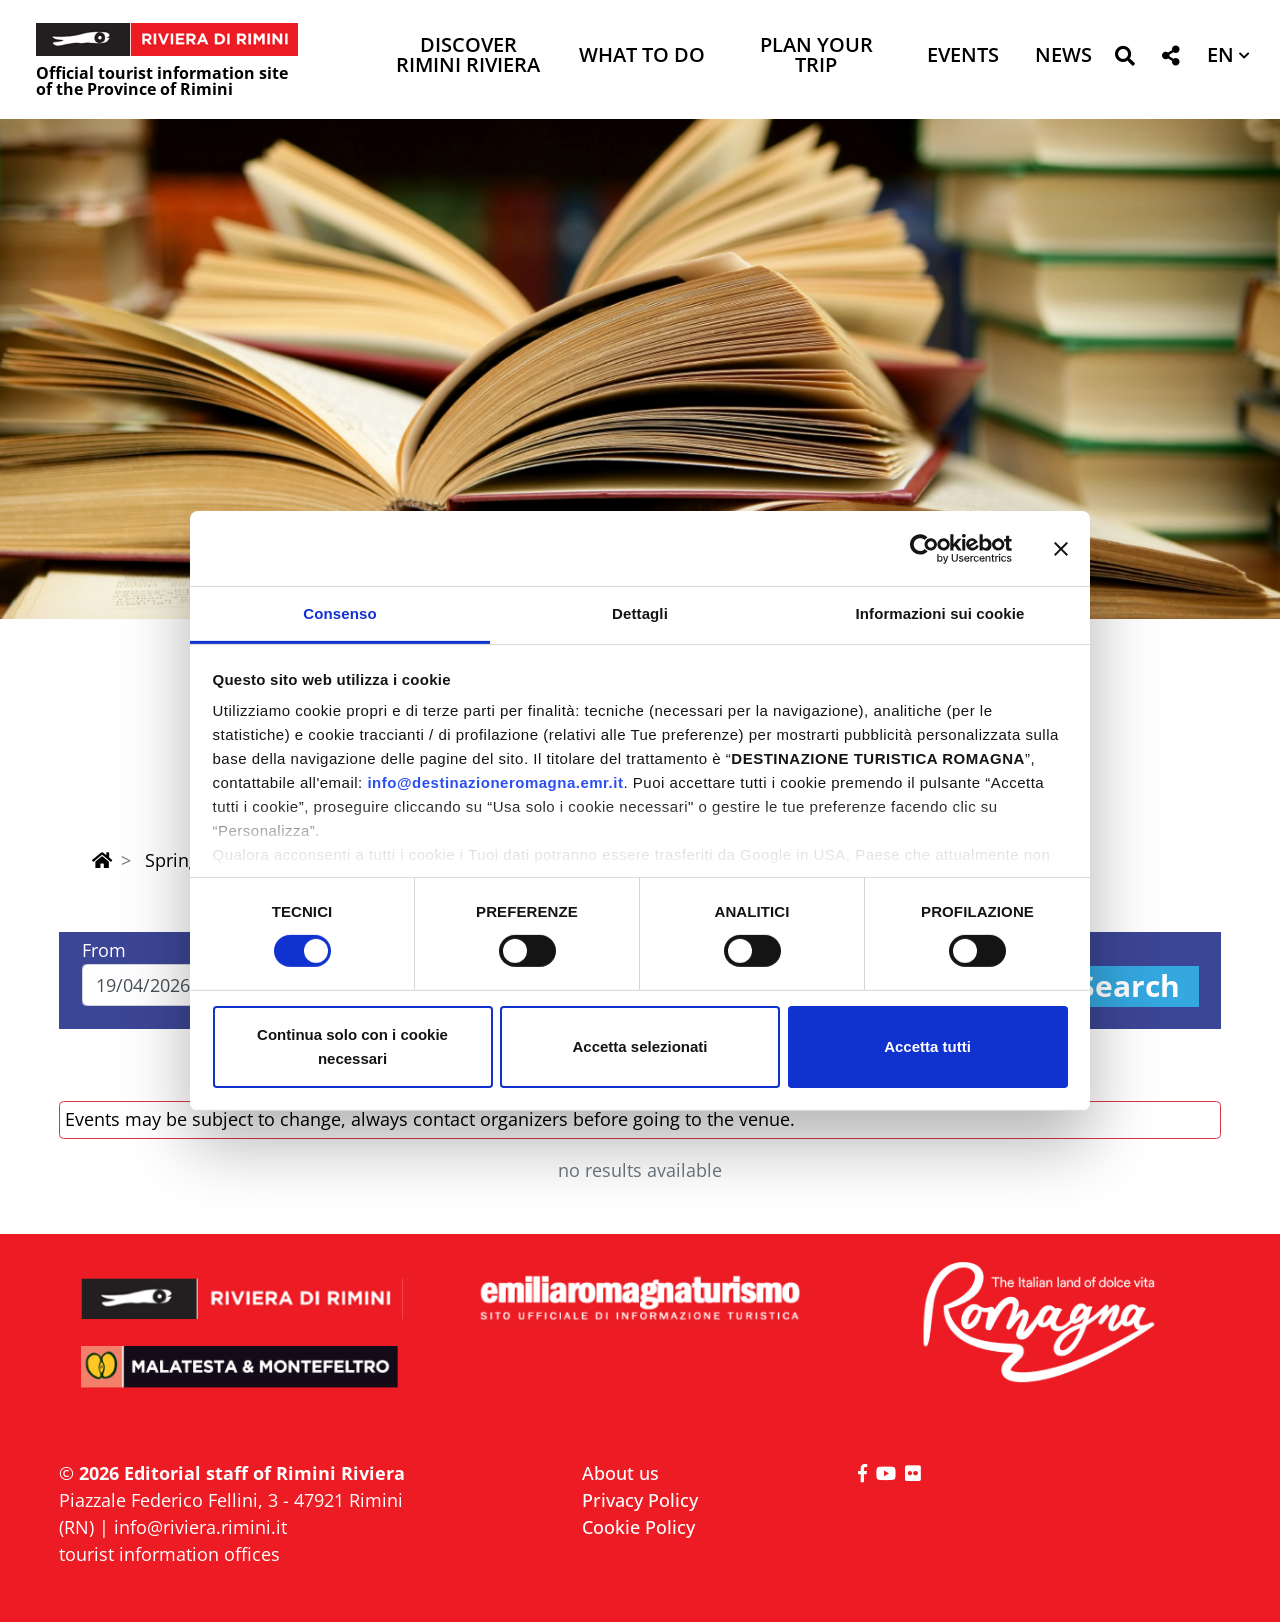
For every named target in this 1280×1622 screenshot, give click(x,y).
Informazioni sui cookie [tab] (940, 613)
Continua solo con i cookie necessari (352, 1046)
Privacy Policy (640, 1500)
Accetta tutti (927, 1046)
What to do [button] (642, 56)
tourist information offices (169, 1554)
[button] (1124, 59)
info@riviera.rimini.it (200, 1527)
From (104, 950)
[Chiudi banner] (1061, 548)
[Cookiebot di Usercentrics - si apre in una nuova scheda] (924, 548)
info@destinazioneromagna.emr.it (495, 782)
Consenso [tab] (339, 613)
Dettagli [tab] (640, 613)
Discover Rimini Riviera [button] (468, 56)
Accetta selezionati (639, 1046)
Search (1129, 986)
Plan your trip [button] (816, 56)
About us (620, 1473)
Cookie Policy (638, 1527)
